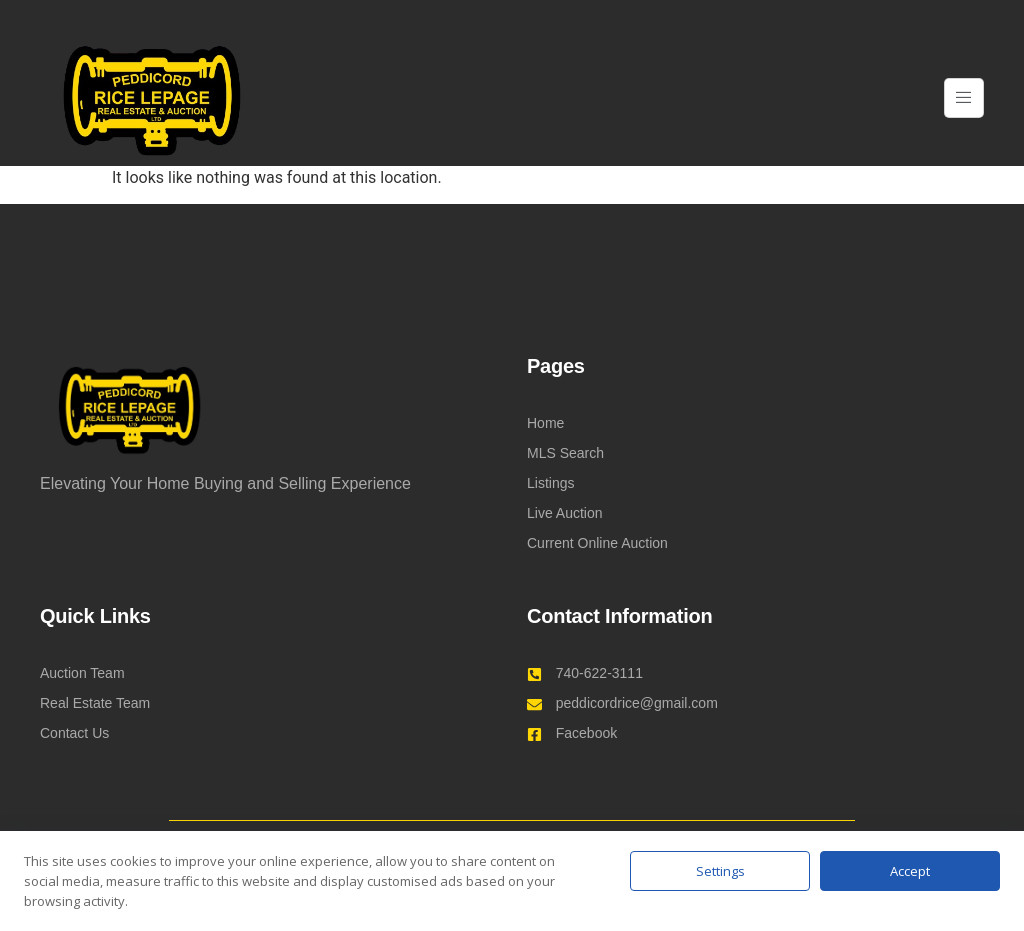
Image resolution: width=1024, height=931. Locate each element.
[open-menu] (964, 98)
